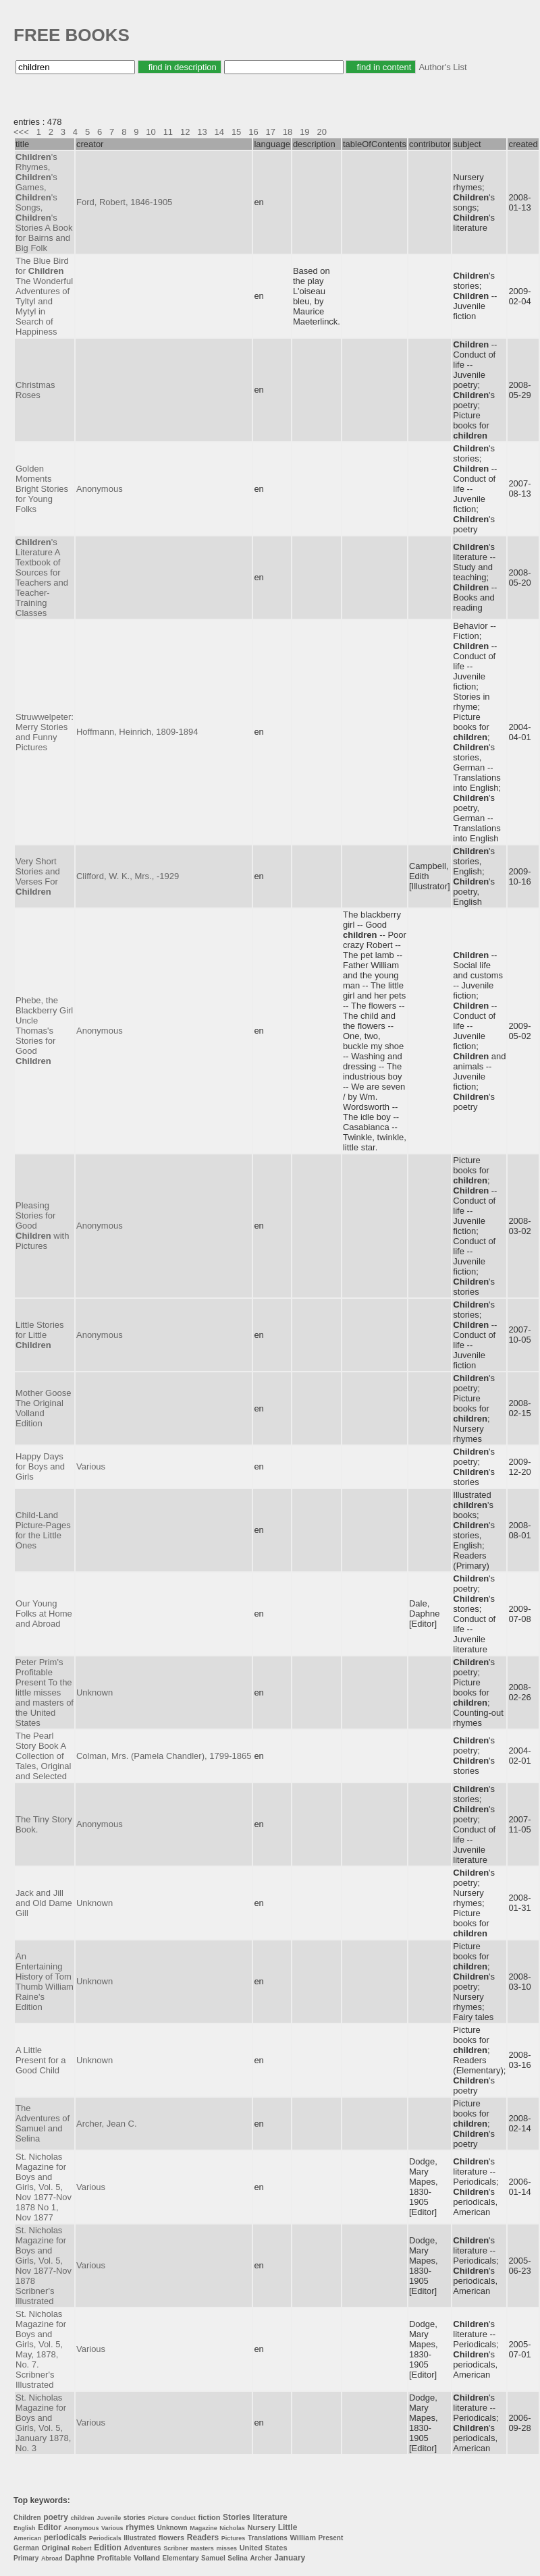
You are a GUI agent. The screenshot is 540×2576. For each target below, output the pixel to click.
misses (226, 2548)
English (25, 2528)
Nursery (261, 2527)
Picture (158, 2518)
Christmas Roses (35, 390)
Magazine (203, 2528)
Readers (203, 2537)
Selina (237, 2558)
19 (304, 132)
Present (331, 2538)
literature (269, 2517)
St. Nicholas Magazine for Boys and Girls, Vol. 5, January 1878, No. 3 (43, 2422)
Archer (260, 2558)
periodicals (65, 2537)
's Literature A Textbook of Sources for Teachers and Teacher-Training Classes (42, 577)
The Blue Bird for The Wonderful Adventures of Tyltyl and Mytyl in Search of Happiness (44, 296)
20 (321, 132)
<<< (21, 132)
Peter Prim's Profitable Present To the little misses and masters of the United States (45, 1692)
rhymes (140, 2527)
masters (202, 2548)
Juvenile (109, 2518)
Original (55, 2548)
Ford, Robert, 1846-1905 (124, 202)
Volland (147, 2558)
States (276, 2548)
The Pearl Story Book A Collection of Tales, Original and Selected (43, 1756)
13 (202, 132)
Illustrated (140, 2538)
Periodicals (105, 2538)
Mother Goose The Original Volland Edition (43, 1408)
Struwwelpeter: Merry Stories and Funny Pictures (45, 732)
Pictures (233, 2538)
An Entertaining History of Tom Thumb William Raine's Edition (45, 1981)
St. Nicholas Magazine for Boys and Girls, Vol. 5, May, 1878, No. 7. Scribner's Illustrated (41, 2349)
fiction (209, 2517)
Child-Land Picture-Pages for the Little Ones (43, 1530)
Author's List (442, 67)
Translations (268, 2538)
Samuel (213, 2558)
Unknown (94, 1692)
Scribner (175, 2548)
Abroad (52, 2558)
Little (288, 2527)
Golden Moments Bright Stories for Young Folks (42, 489)
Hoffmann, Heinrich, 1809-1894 (137, 732)
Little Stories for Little (40, 1335)
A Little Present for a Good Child (40, 2060)
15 (236, 132)
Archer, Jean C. (106, 2124)
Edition (108, 2547)
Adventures (142, 2548)
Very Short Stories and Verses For (38, 876)
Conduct (183, 2518)
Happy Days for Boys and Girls (40, 1466)
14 (219, 132)
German (26, 2548)
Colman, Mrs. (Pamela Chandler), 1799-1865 (163, 1756)
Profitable (114, 2558)
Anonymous (99, 489)
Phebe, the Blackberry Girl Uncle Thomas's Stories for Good (44, 1030)
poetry (55, 2517)
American (27, 2538)
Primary (26, 2558)
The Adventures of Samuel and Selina (43, 2123)
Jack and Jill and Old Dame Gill (44, 1903)
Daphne (79, 2558)
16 (253, 132)
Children (27, 2517)
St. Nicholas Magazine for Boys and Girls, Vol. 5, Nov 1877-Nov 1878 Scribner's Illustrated (44, 2265)
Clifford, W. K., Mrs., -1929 (127, 876)
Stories (236, 2517)
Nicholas (232, 2528)
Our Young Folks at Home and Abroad (44, 1613)
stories (135, 2517)
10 (150, 132)
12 (185, 132)
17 (270, 132)
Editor (49, 2527)
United (251, 2548)
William (303, 2537)
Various (90, 1466)
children (82, 2518)
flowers (172, 2537)
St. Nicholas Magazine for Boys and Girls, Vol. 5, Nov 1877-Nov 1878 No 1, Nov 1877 (44, 2187)
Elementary (181, 2558)
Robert (82, 2548)
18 (287, 132)
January (289, 2558)
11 (168, 132)
